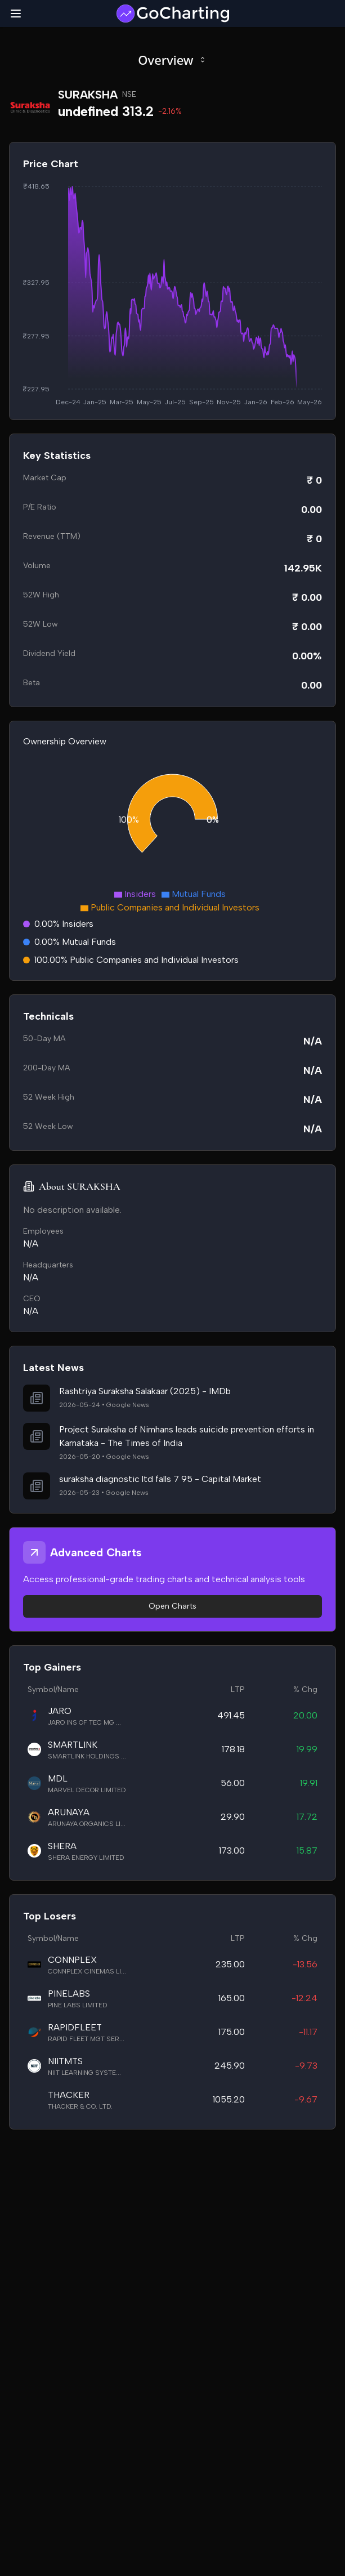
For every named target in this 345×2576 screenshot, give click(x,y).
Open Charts (172, 1606)
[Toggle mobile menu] (16, 13)
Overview (172, 59)
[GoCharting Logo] (172, 14)
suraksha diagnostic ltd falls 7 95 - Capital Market (160, 1479)
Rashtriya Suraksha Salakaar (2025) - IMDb (145, 1391)
